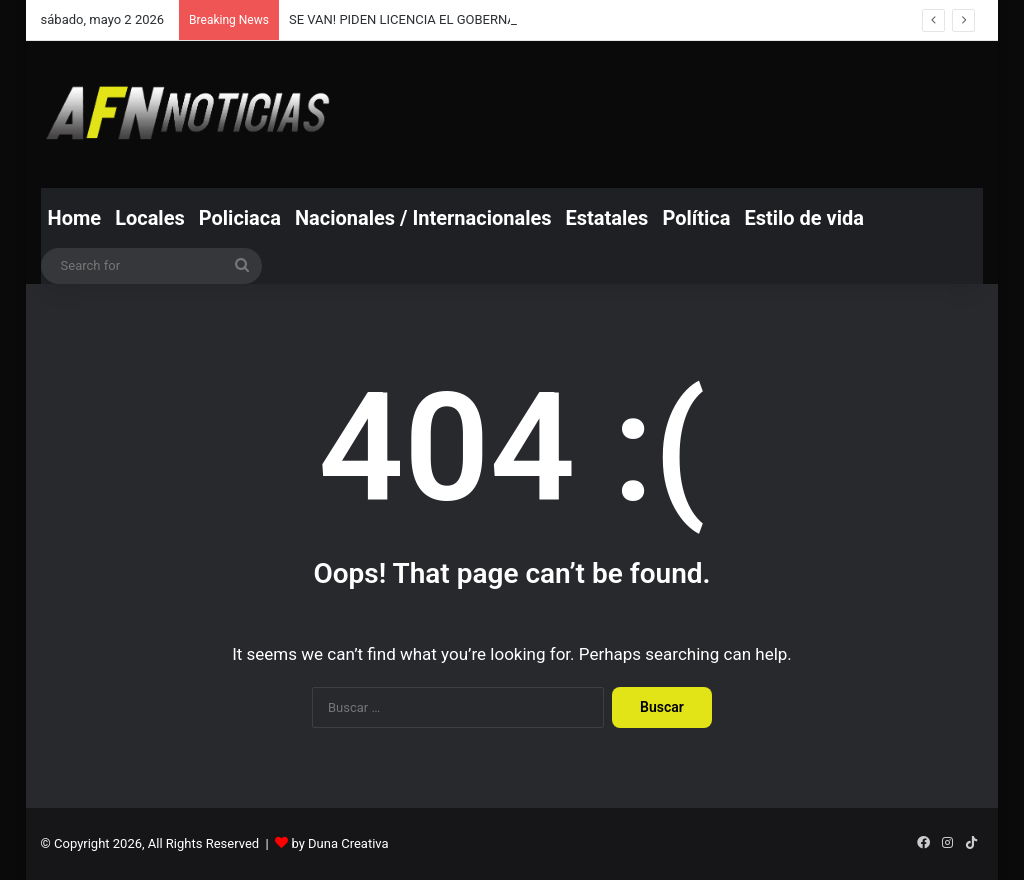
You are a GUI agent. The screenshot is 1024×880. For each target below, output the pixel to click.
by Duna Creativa (339, 843)
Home (75, 218)
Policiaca (240, 218)
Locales (150, 218)
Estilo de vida (804, 218)
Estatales (607, 218)
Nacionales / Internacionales (423, 218)
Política (696, 218)
